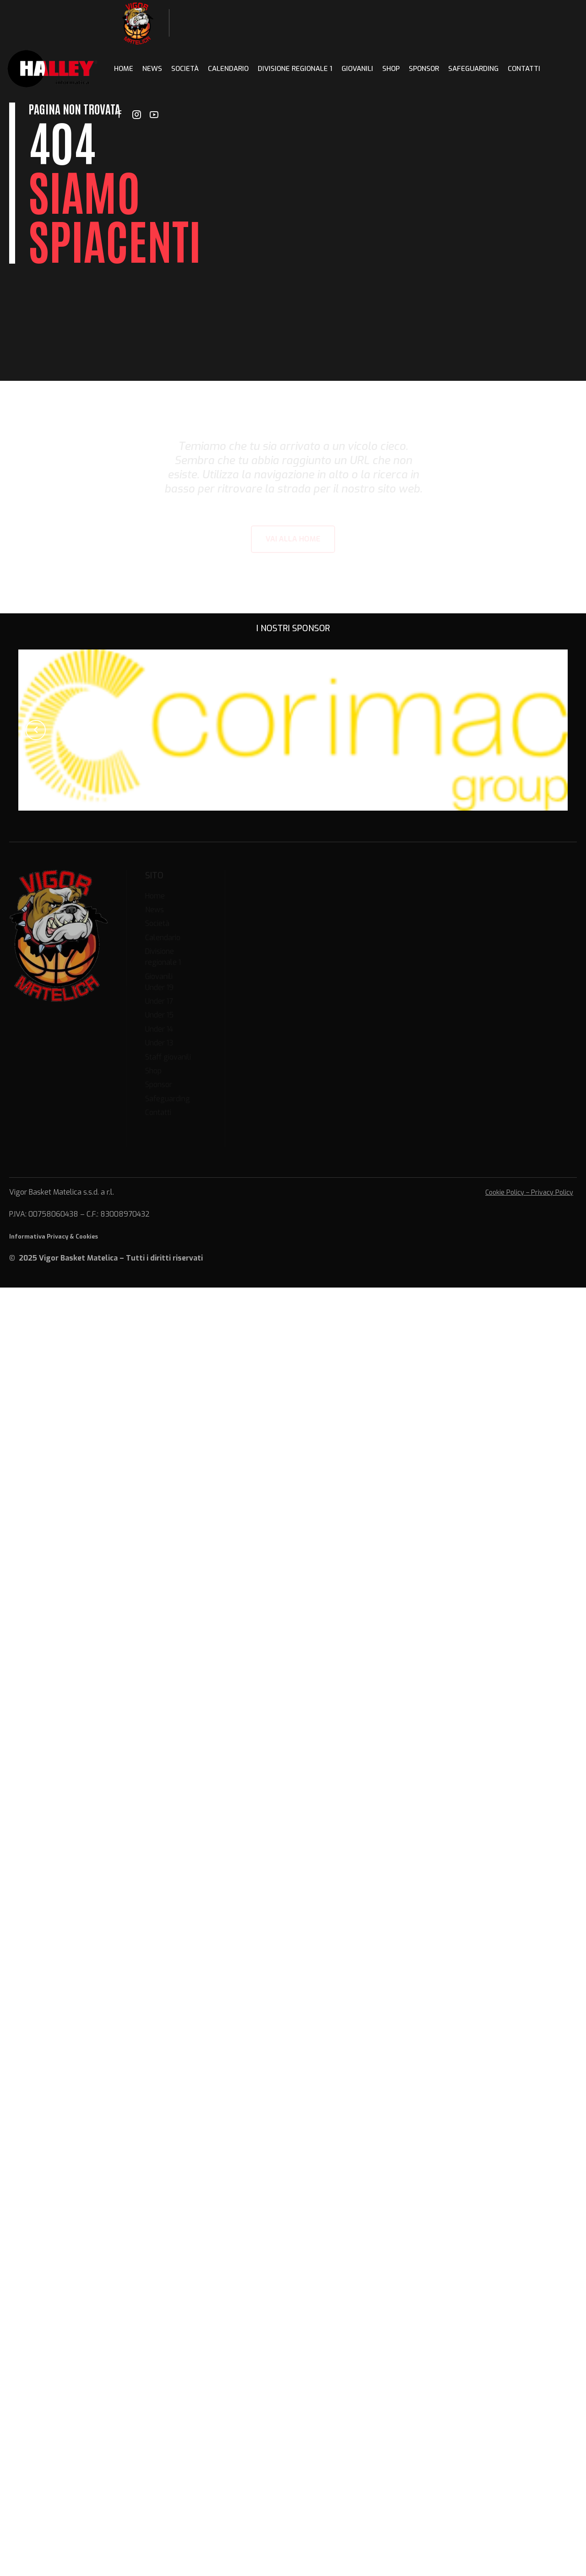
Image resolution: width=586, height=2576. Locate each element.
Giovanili (357, 68)
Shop (391, 68)
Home (123, 68)
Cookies (87, 1236)
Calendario (228, 68)
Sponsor (424, 68)
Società (185, 68)
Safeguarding (473, 68)
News (152, 68)
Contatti (524, 68)
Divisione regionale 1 (295, 68)
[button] (36, 730)
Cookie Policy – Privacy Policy (529, 1192)
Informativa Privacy (38, 1236)
